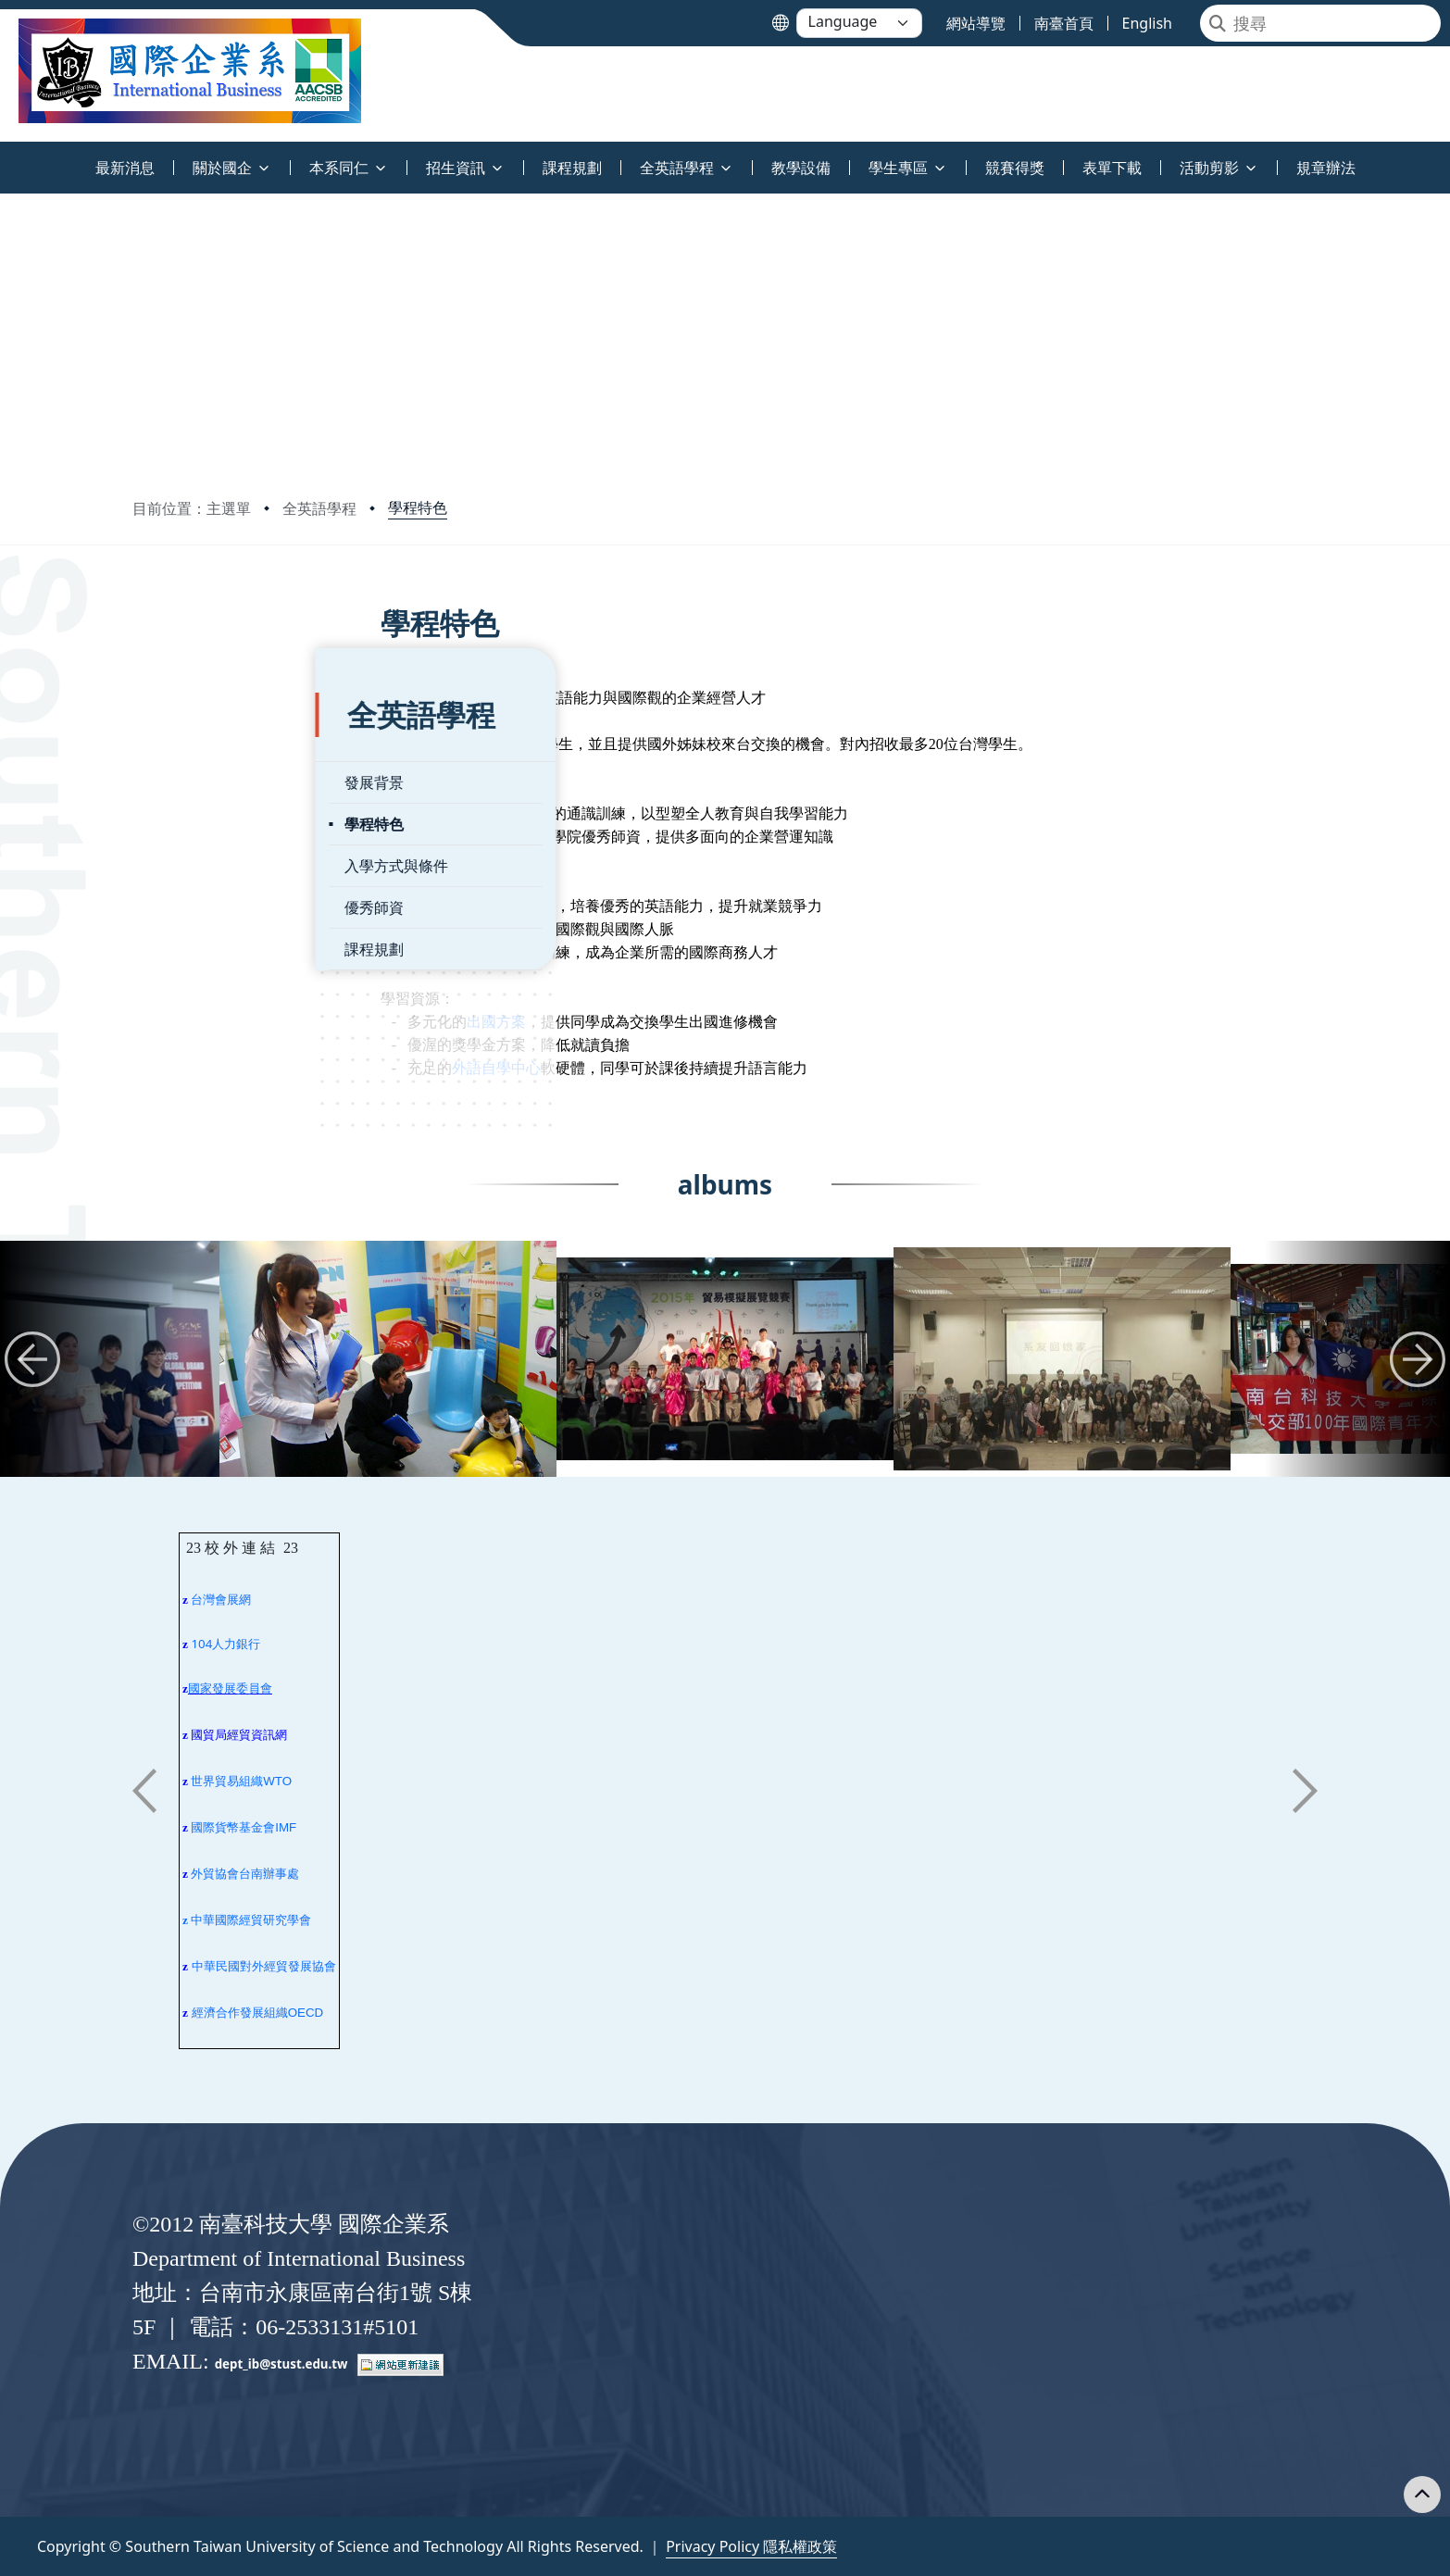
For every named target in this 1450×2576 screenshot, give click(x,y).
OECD (306, 2013)
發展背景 (190, 735)
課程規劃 (190, 902)
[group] (387, 1359)
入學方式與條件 (213, 818)
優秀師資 (190, 860)
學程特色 (417, 507)
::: (4, 157)
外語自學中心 (563, 1068)
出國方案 (563, 1022)
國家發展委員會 (230, 1688)
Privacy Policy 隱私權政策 (751, 2546)
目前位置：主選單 (191, 508)
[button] (32, 1359)
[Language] (859, 23)
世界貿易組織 (227, 1781)
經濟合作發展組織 (240, 2013)
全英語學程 (319, 508)
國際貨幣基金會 (233, 1827)
